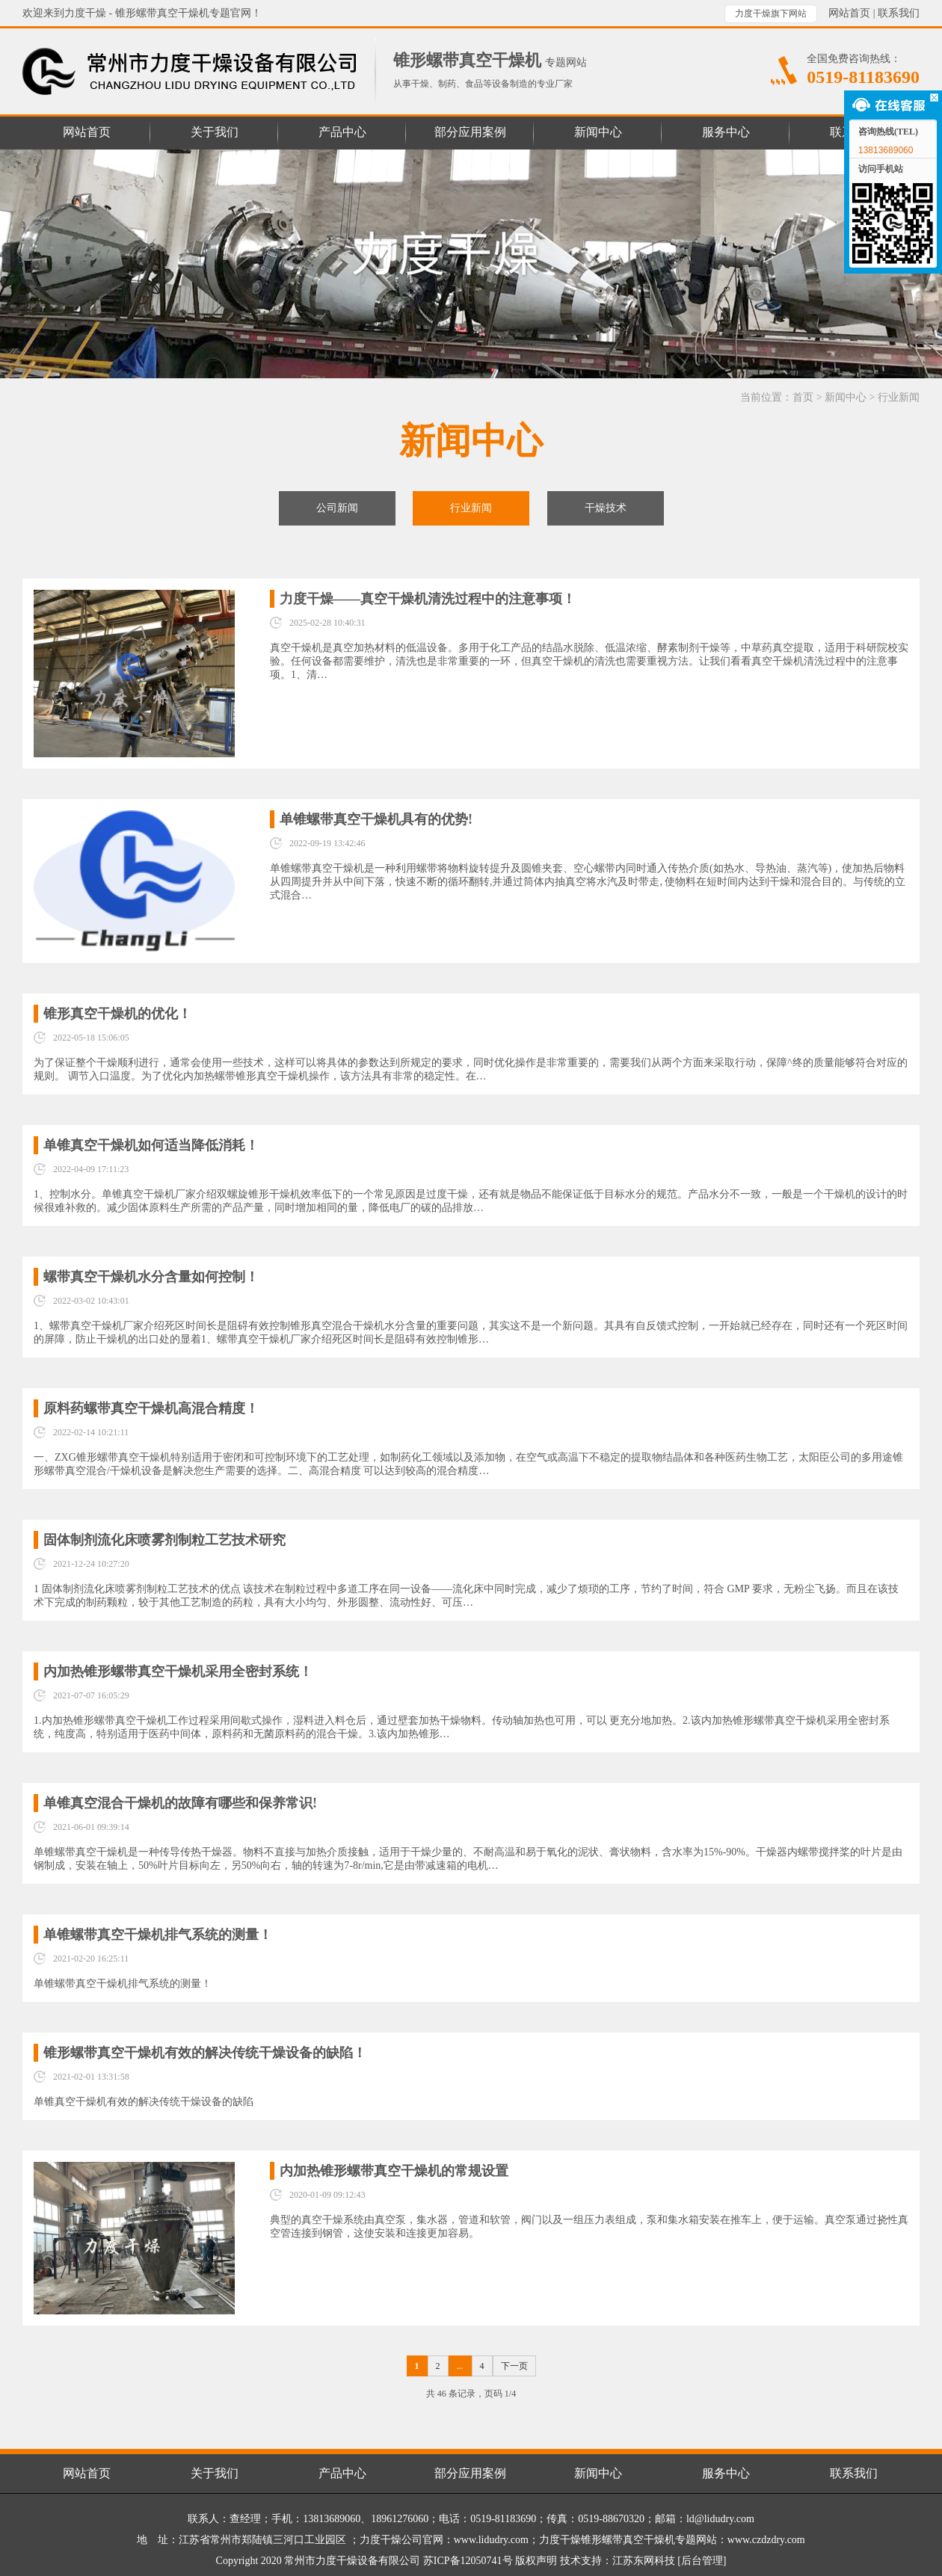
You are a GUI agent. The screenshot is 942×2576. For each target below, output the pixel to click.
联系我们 (899, 13)
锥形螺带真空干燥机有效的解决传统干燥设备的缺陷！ (204, 2052)
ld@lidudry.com (720, 2518)
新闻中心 (845, 397)
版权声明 (536, 2560)
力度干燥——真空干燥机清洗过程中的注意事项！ (428, 598)
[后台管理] (701, 2560)
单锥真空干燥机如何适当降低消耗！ (151, 1145)
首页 (802, 397)
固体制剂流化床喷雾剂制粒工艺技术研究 (164, 1539)
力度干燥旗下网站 (771, 13)
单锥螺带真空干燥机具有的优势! (376, 819)
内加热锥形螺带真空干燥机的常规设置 (394, 2170)
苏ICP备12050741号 (468, 2560)
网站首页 (849, 13)
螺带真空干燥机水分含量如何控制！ (151, 1276)
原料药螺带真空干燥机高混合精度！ (151, 1408)
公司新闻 (337, 508)
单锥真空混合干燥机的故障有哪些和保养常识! (180, 1803)
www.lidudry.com (491, 2539)
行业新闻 (899, 397)
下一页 (514, 2366)
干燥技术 (606, 508)
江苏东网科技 (643, 2560)
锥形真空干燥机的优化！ (117, 1013)
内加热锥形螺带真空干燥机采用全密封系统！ (178, 1671)
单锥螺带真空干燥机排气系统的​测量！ (157, 1934)
